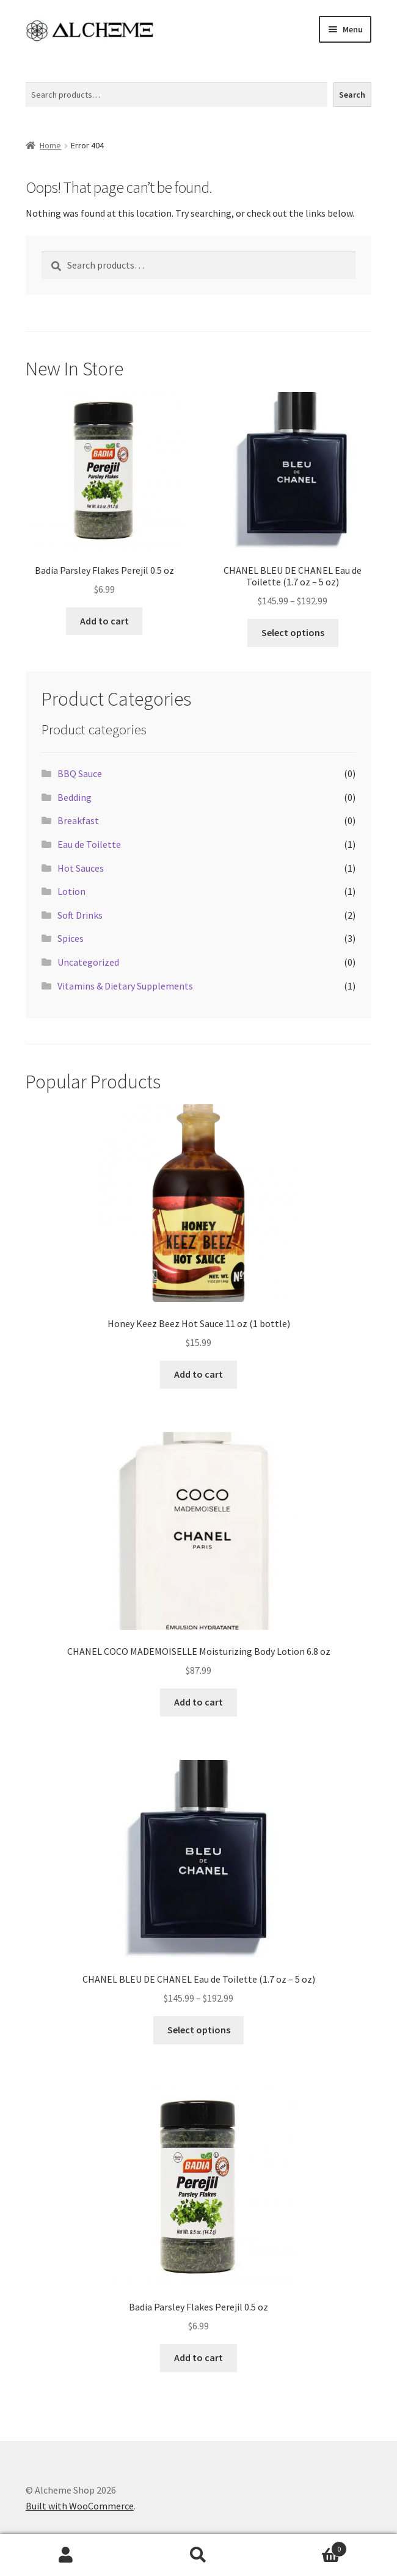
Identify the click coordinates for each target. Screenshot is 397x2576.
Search (39, 75)
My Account (66, 2555)
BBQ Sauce (79, 773)
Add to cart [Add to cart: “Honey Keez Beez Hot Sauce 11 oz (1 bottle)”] (198, 1374)
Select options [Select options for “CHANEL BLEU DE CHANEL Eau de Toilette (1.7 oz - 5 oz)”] (292, 632)
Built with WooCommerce (80, 2506)
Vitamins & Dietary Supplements (125, 986)
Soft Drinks (80, 915)
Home (50, 145)
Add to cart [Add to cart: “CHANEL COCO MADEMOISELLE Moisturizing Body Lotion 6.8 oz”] (198, 1702)
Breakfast (78, 820)
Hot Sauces (80, 868)
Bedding (74, 797)
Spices (70, 938)
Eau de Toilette (89, 844)
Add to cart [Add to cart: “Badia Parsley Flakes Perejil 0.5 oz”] (104, 621)
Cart (305, 2546)
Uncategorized (88, 962)
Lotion (71, 891)
